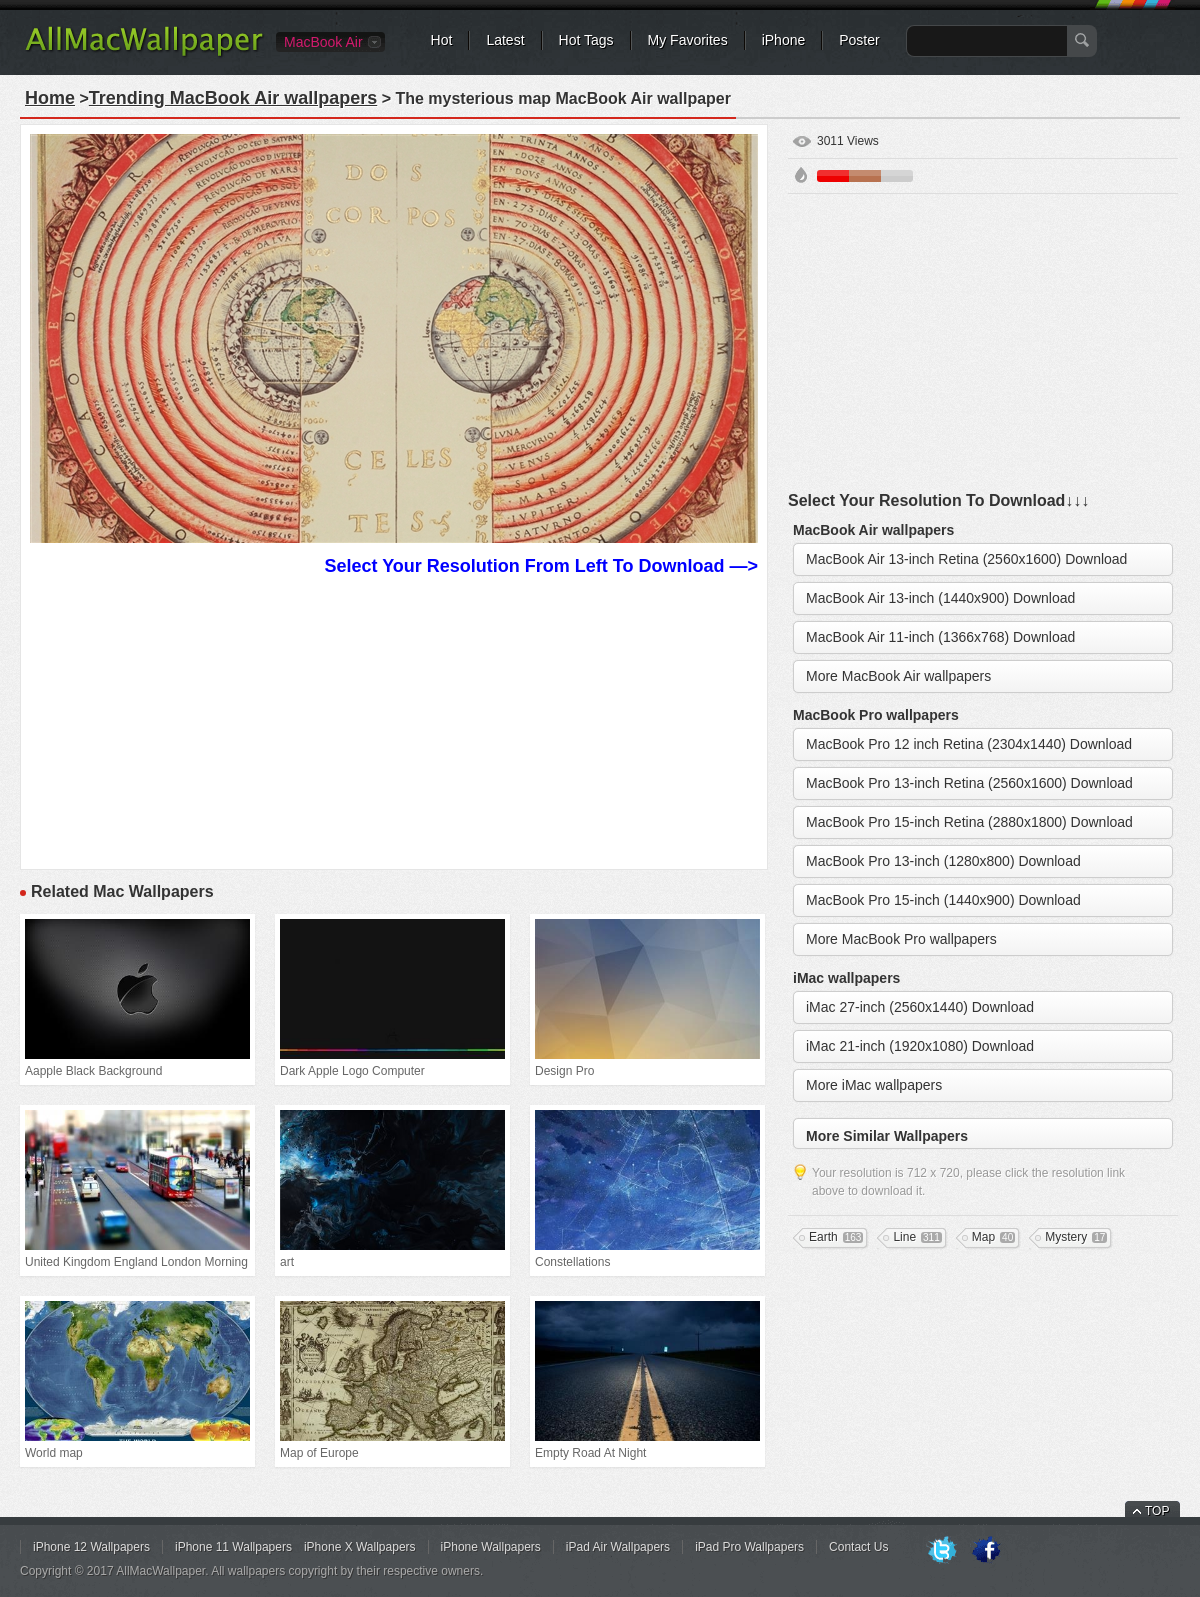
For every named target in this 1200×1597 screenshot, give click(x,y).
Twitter (942, 1551)
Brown (865, 176)
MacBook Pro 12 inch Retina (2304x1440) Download (969, 744)
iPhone (784, 40)
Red (833, 176)
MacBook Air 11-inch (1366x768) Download (940, 637)
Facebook (986, 1551)
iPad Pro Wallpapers (749, 1547)
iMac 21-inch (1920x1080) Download (920, 1046)
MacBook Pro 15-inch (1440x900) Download (943, 900)
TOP (1157, 1511)
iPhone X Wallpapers (360, 1547)
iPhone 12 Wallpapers (91, 1547)
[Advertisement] (394, 720)
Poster (859, 40)
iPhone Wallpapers (491, 1547)
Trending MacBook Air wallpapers (233, 98)
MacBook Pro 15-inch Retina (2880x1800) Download (969, 822)
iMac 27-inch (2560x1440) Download (920, 1007)
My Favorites (688, 40)
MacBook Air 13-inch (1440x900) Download (940, 598)
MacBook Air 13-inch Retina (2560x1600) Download (966, 559)
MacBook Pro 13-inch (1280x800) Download (943, 861)
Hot (442, 40)
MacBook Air (323, 42)
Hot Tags (586, 40)
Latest (505, 40)
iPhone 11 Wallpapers (233, 1547)
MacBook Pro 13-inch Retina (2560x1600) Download (969, 783)
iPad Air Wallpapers (618, 1547)
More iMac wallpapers (874, 1085)
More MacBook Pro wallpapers (901, 939)
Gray (897, 176)
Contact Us (858, 1547)
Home (50, 98)
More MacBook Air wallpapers (898, 676)
